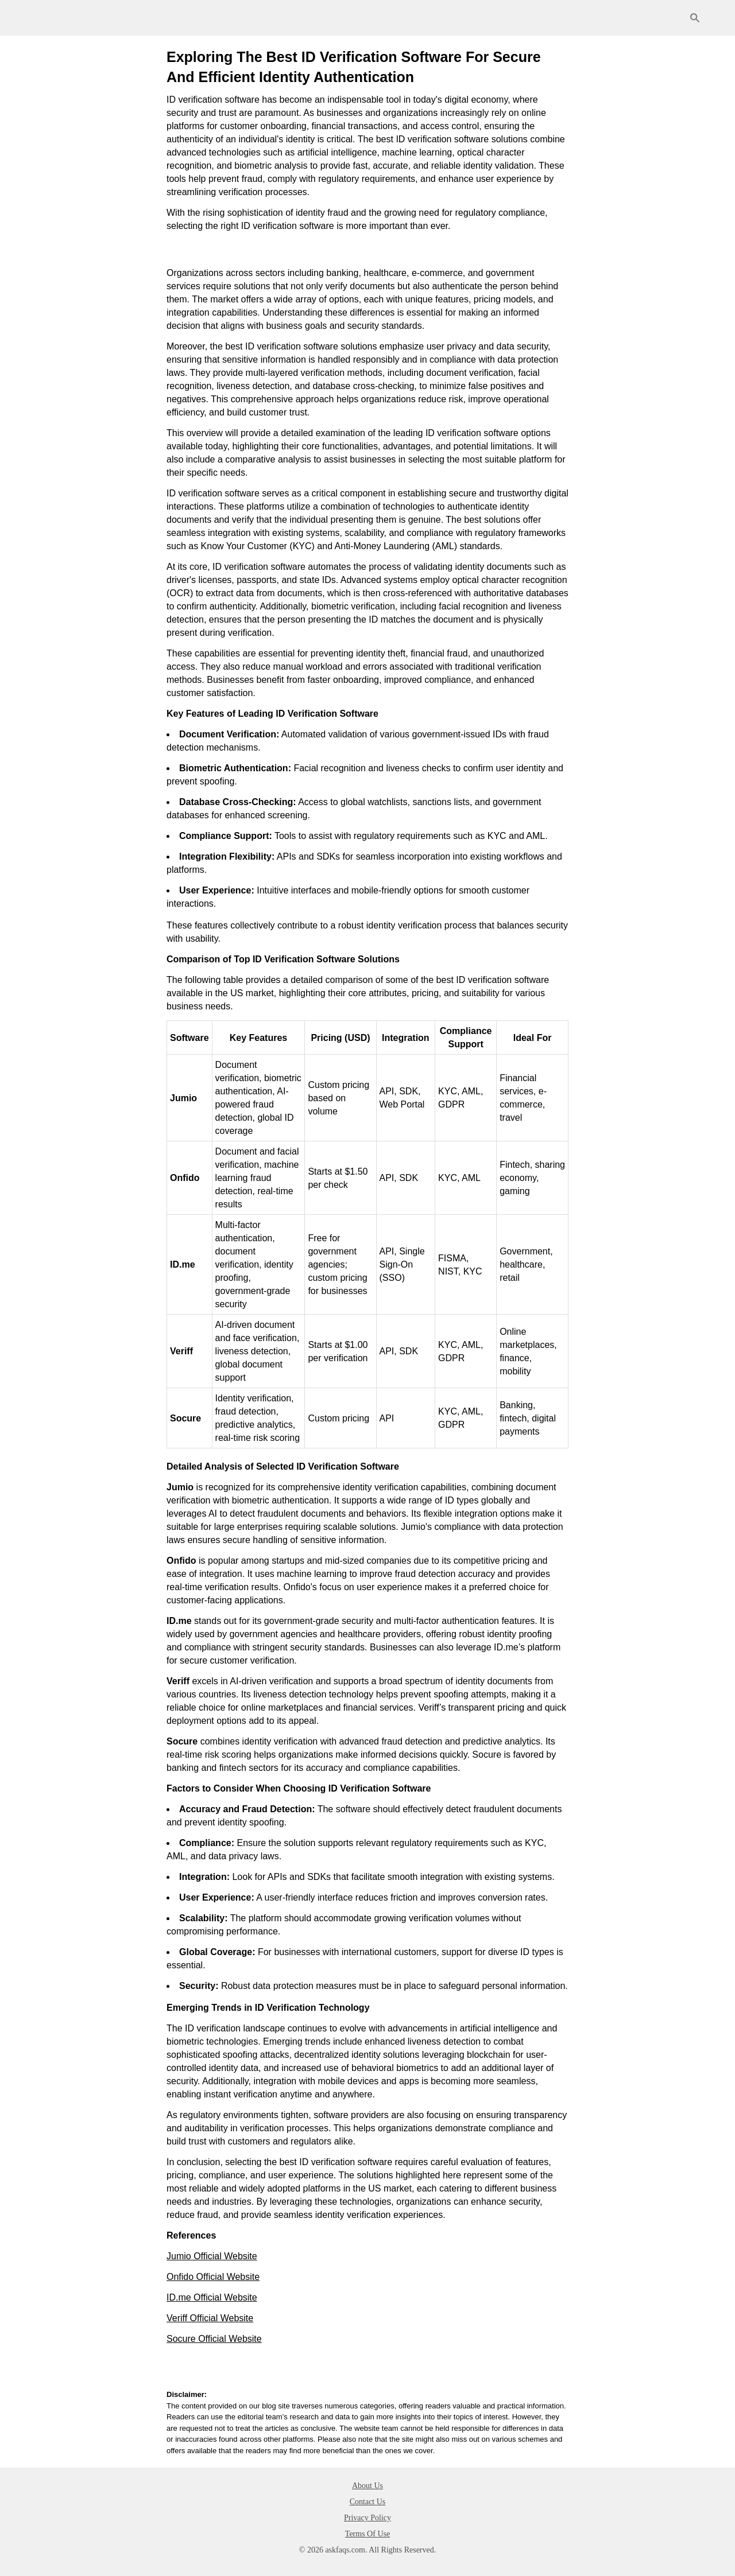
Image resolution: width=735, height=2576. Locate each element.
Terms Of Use (367, 2534)
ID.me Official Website (212, 2297)
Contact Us (368, 2501)
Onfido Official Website (213, 2277)
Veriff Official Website (210, 2318)
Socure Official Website (214, 2339)
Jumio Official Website (212, 2256)
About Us (367, 2485)
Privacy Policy (367, 2517)
